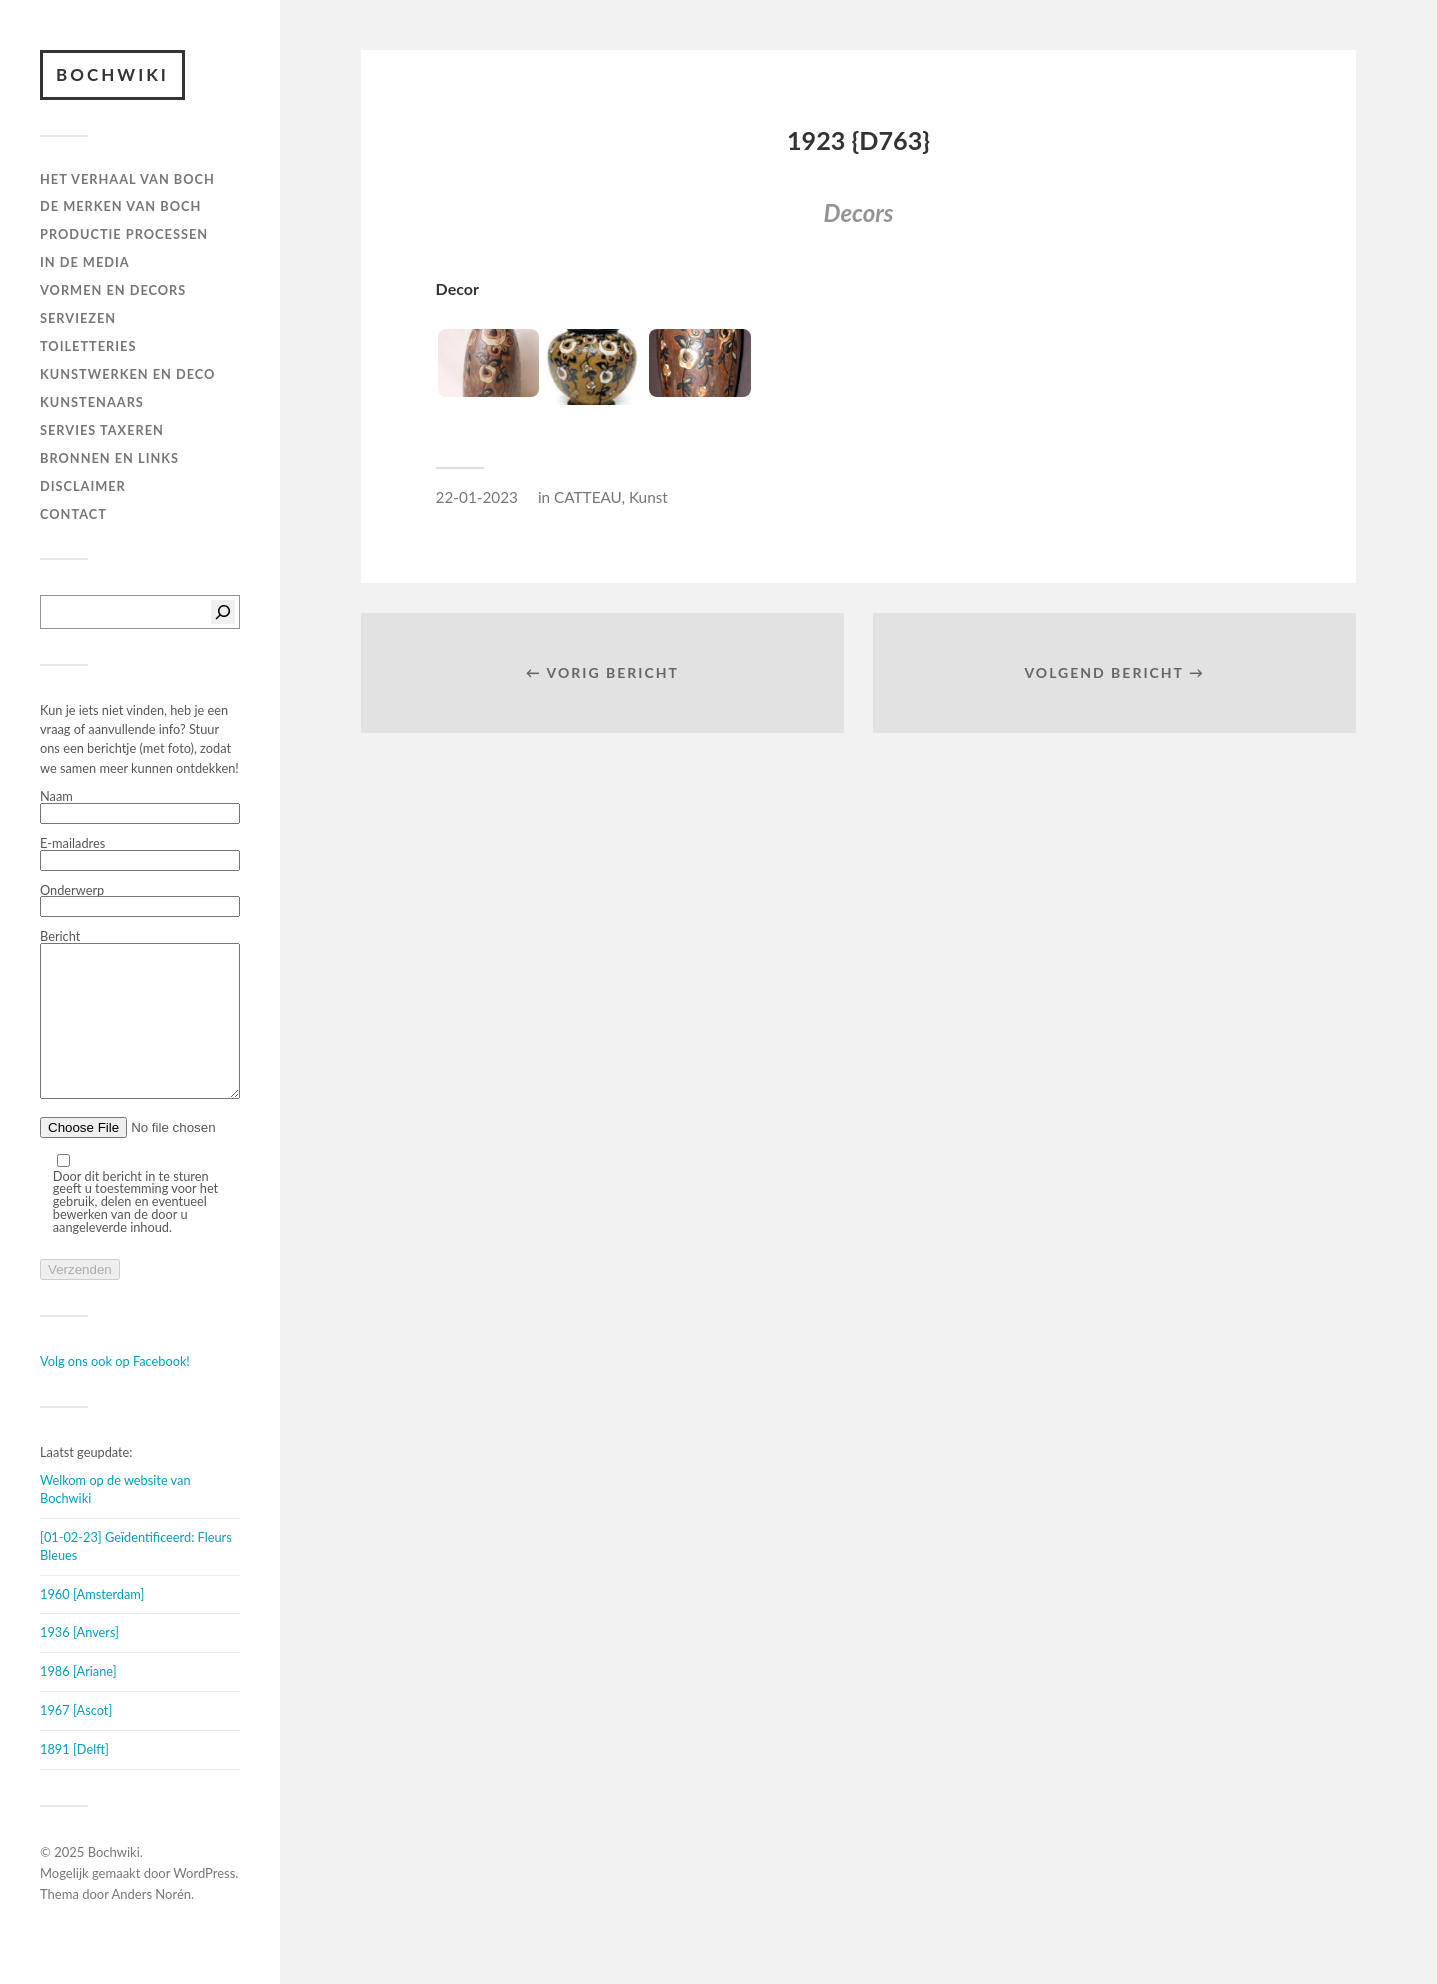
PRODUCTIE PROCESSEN (124, 234)
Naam (140, 807)
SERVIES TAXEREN (102, 430)
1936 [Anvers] (79, 1662)
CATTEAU (587, 497)
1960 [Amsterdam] (92, 1624)
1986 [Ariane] (78, 1701)
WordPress (204, 1903)
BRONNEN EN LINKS (109, 458)
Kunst (648, 497)
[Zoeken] (223, 612)
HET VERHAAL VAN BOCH (127, 179)
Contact (73, 514)
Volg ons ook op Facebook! (115, 1391)
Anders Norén (152, 1924)
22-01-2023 (477, 497)
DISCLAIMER (83, 486)
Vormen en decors (113, 290)
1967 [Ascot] (76, 1740)
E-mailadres (140, 854)
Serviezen (78, 318)
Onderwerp (140, 901)
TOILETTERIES (88, 346)
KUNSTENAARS (92, 402)
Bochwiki (112, 74)
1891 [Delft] (74, 1779)
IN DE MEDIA (85, 262)
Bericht (140, 1030)
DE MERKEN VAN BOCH (120, 206)
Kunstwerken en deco (127, 374)
